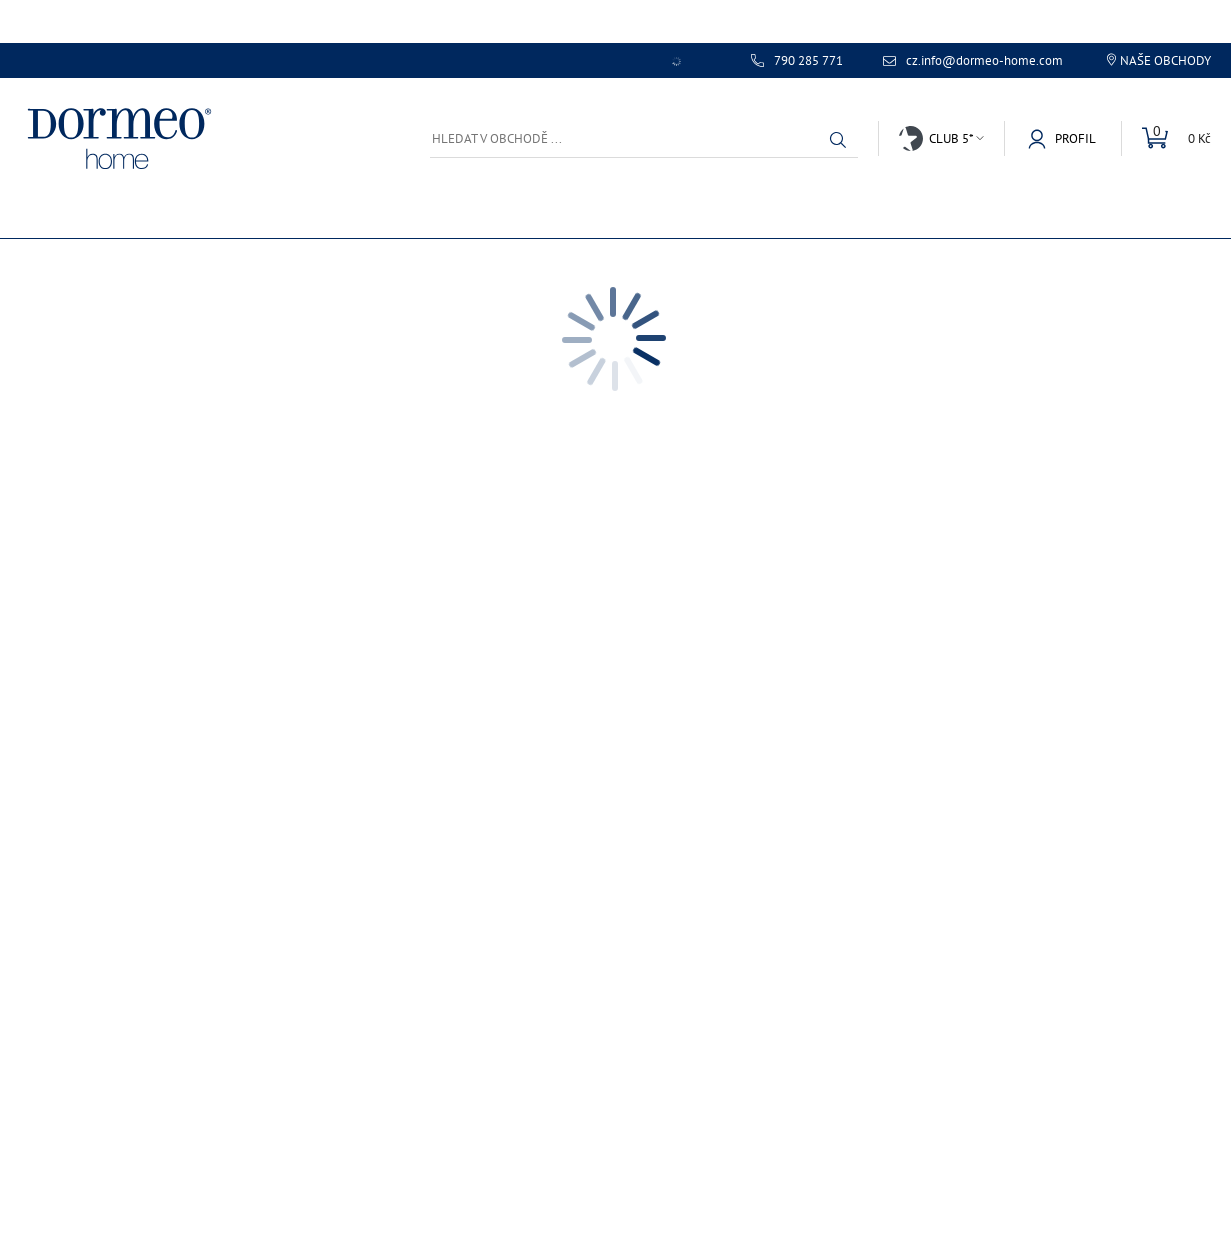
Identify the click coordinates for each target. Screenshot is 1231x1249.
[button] (838, 140)
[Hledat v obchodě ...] (644, 138)
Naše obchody (1165, 60)
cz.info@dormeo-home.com (984, 61)
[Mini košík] (1166, 138)
